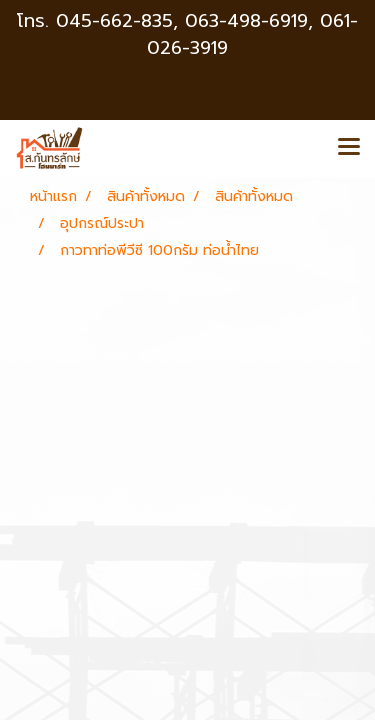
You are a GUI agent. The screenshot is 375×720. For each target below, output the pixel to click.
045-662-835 (114, 21)
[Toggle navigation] (349, 148)
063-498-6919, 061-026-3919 (252, 34)
